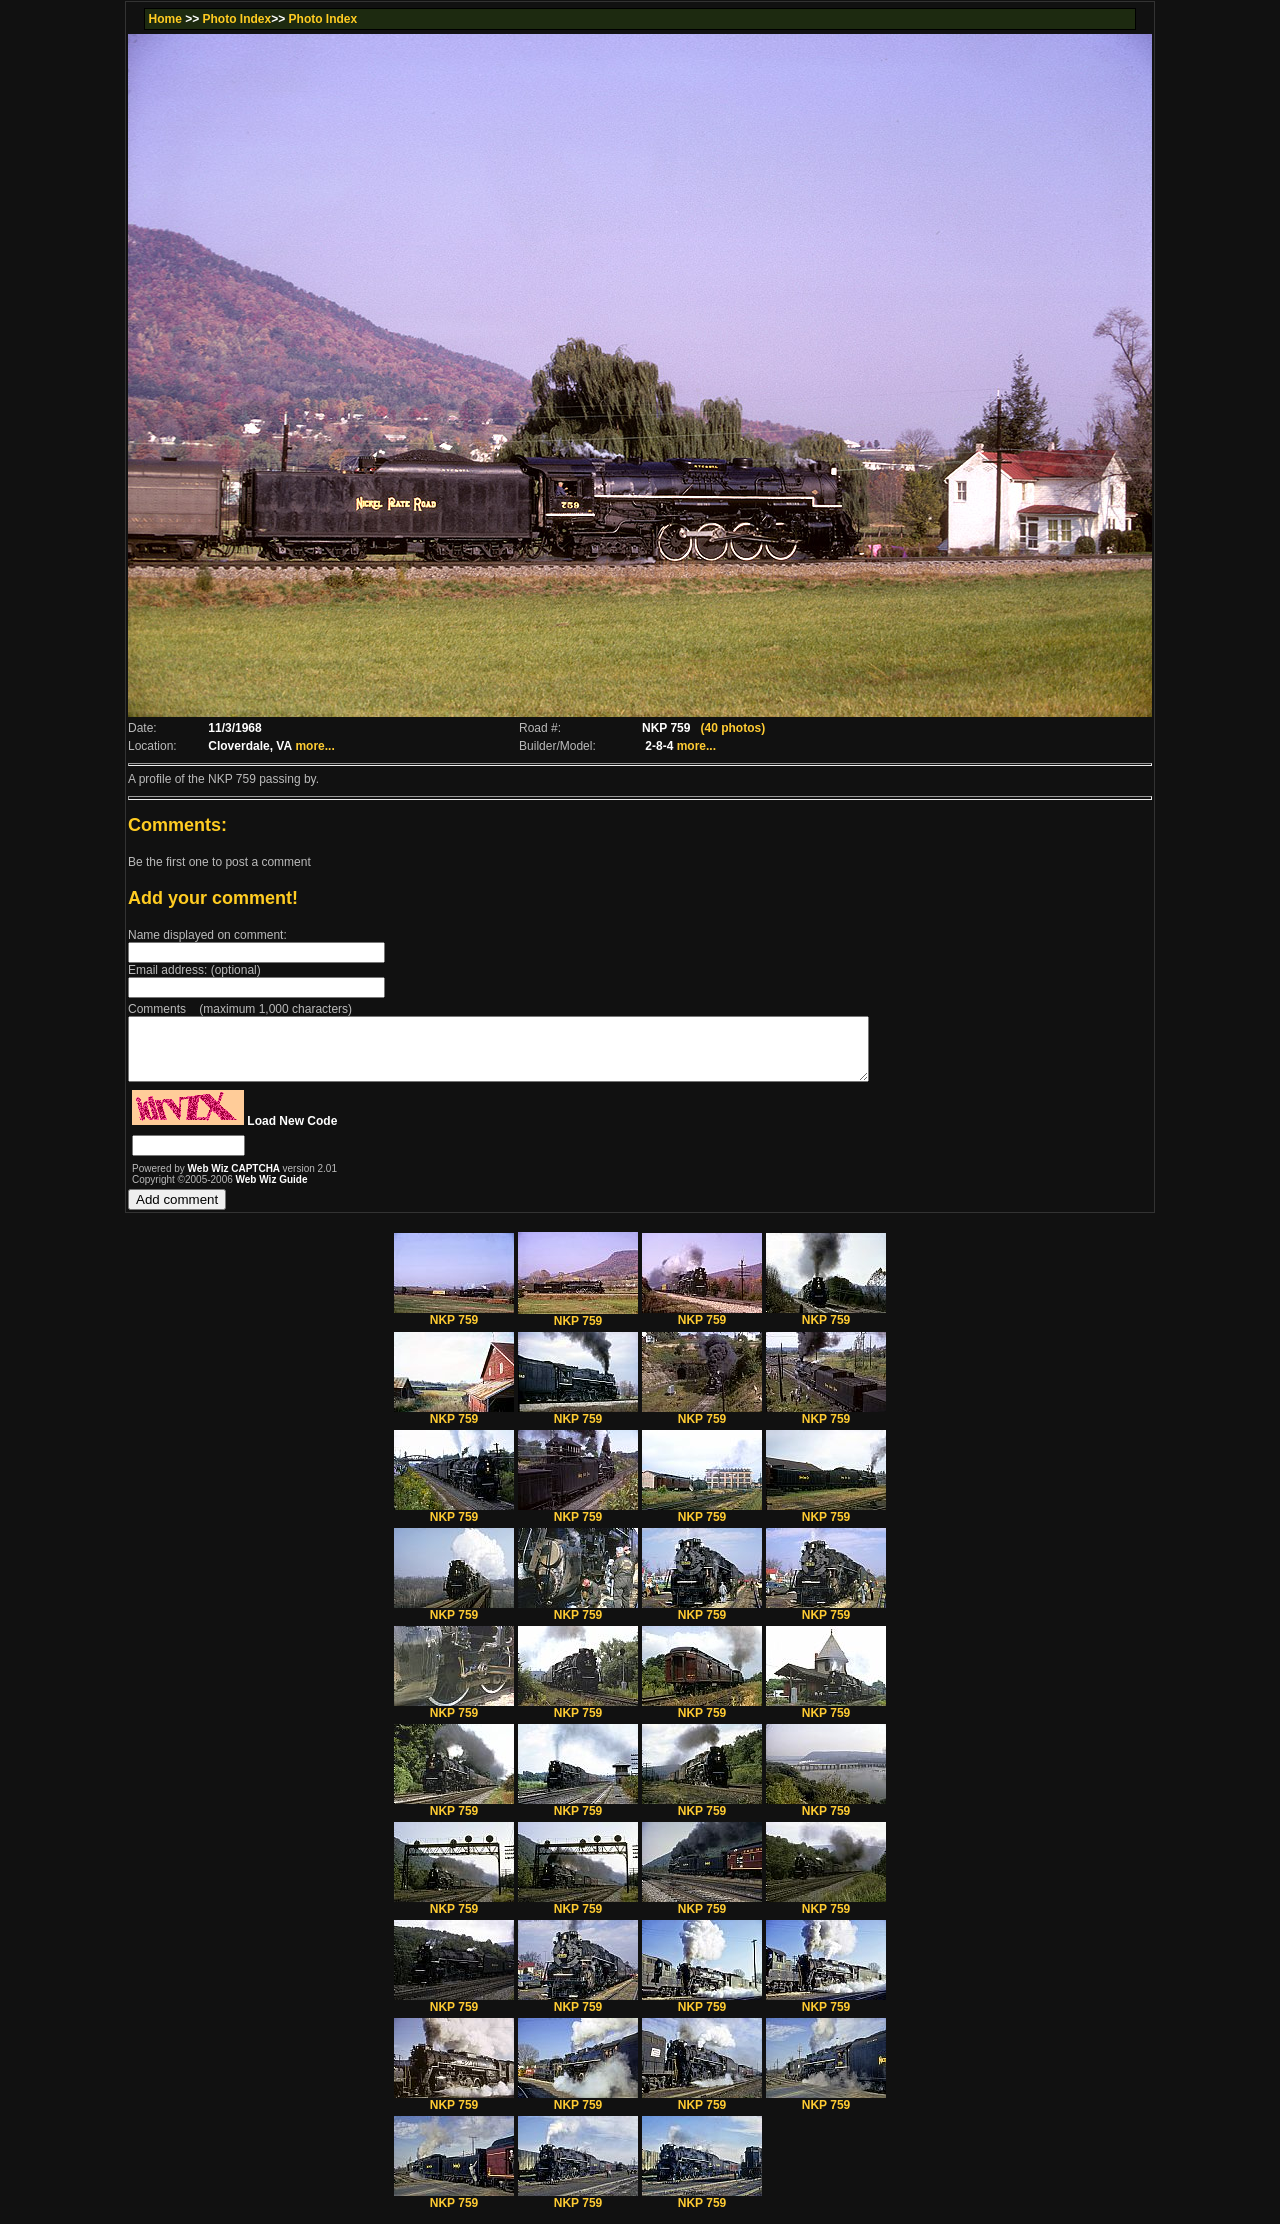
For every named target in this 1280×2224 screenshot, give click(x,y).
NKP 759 (454, 1326)
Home (164, 19)
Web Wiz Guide (272, 1191)
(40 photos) (732, 728)
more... (314, 746)
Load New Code (292, 1133)
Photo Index (237, 19)
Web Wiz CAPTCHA (235, 1180)
